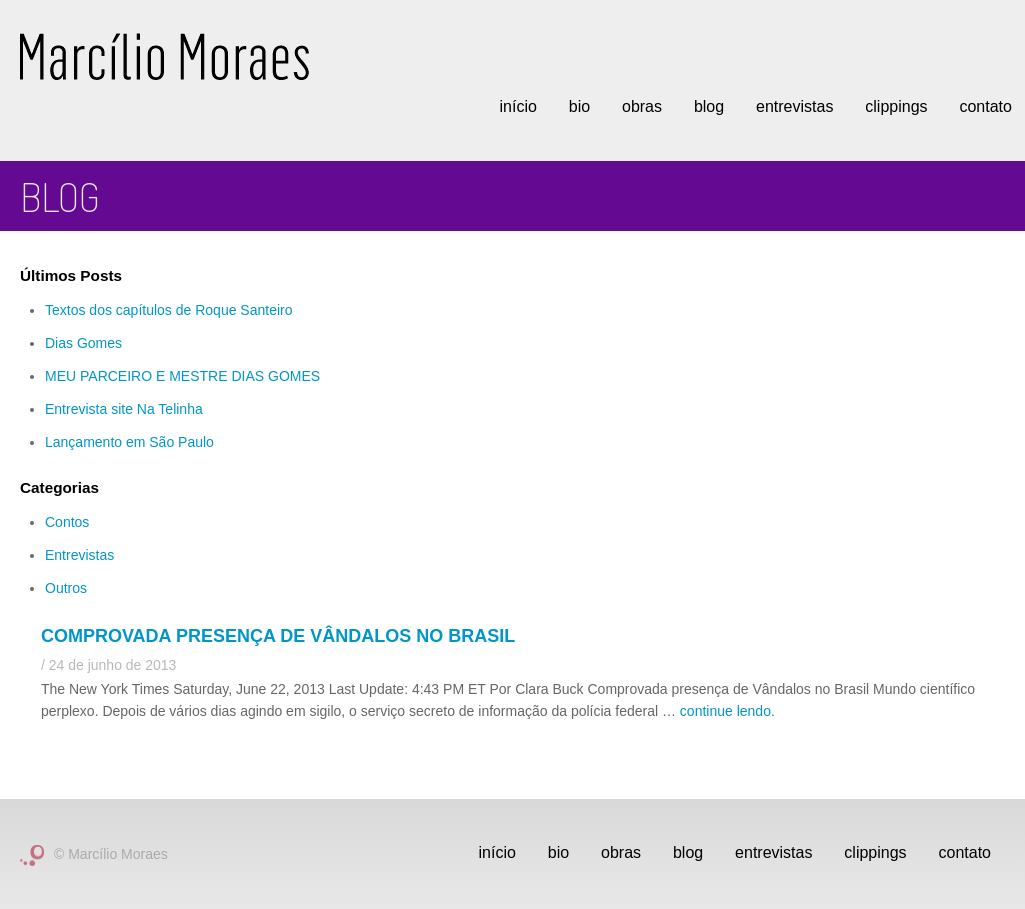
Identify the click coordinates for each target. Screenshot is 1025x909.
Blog (709, 106)
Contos (67, 522)
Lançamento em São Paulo (129, 442)
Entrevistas (794, 106)
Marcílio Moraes (164, 56)
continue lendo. (727, 711)
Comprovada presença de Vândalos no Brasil (278, 636)
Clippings (896, 106)
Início (517, 106)
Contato (965, 852)
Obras (642, 106)
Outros (66, 588)
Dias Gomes (83, 343)
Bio (579, 106)
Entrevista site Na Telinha (124, 409)
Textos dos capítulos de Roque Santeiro (169, 310)
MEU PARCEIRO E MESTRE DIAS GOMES (182, 376)
